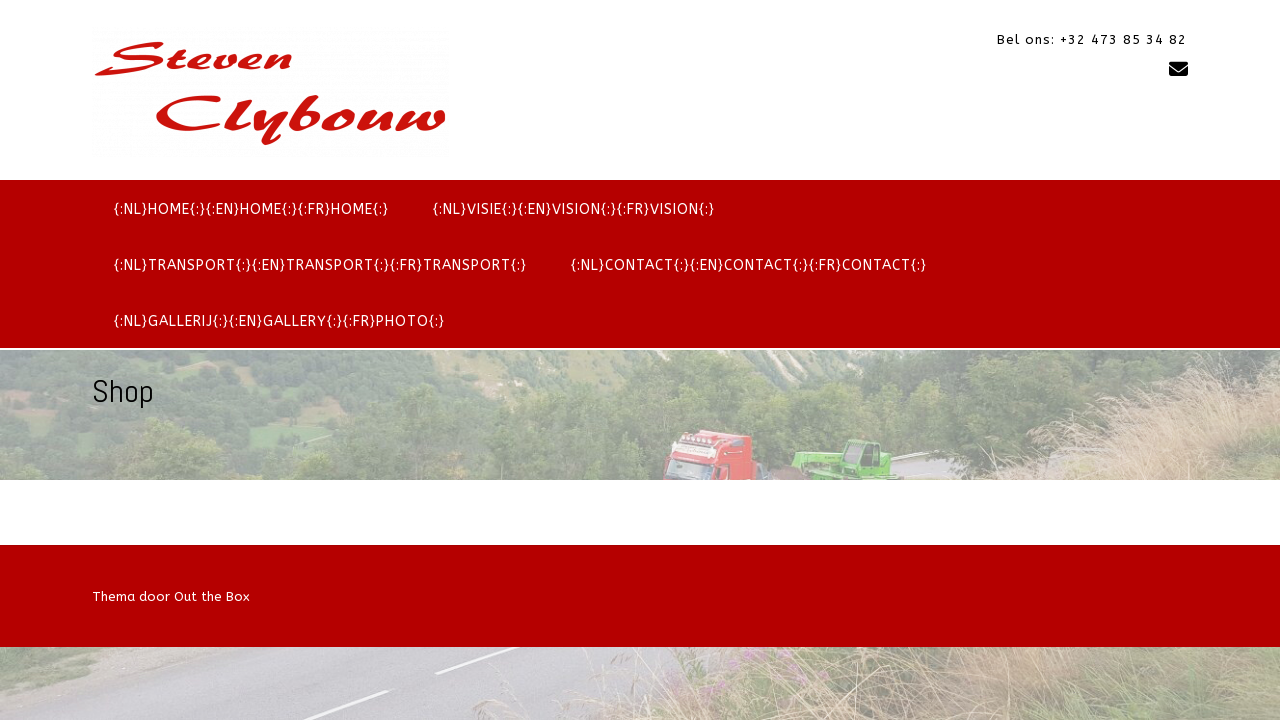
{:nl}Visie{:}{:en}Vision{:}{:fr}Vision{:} (574, 209)
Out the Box (212, 596)
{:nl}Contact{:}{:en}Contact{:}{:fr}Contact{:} (749, 265)
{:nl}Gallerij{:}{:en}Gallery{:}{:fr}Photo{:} (279, 321)
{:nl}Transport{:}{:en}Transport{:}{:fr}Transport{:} (320, 265)
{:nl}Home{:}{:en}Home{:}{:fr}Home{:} (251, 209)
